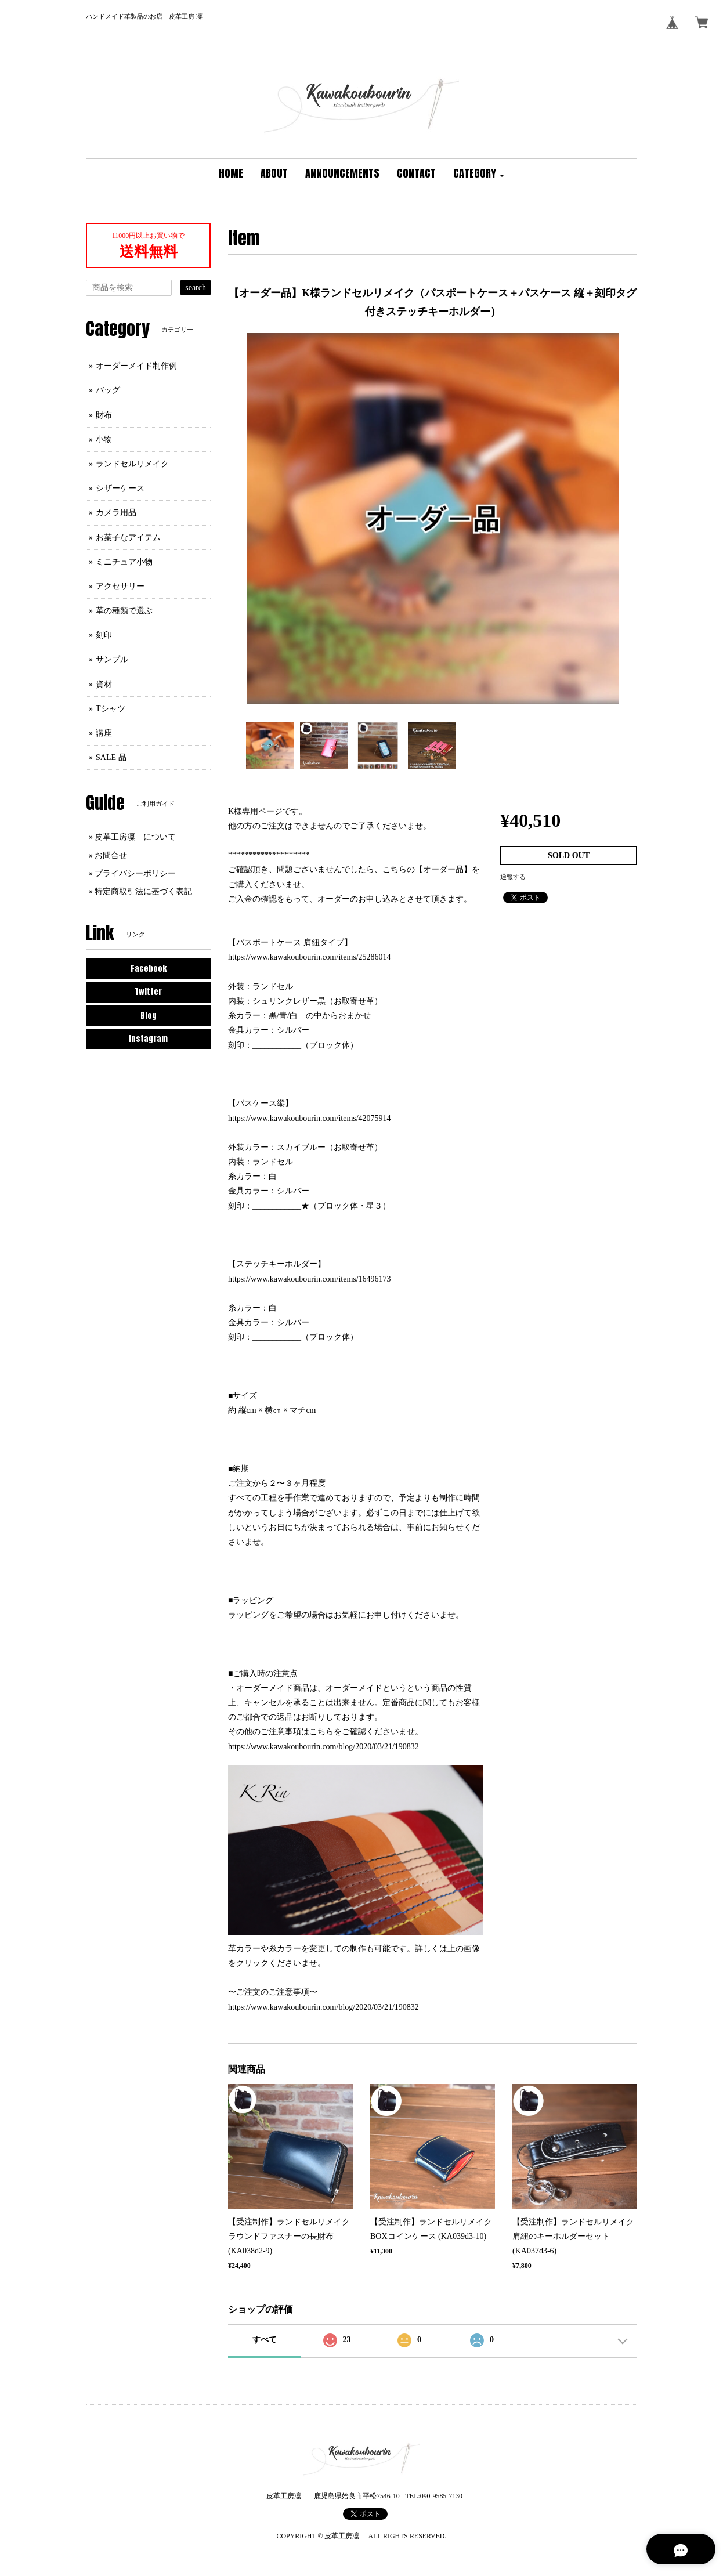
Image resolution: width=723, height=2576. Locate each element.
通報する (513, 876)
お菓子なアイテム (128, 537)
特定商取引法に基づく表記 (143, 891)
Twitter (148, 992)
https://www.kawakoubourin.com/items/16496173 (309, 1279)
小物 (104, 439)
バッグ (108, 390)
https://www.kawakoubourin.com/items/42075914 (309, 1118)
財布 (104, 415)
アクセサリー (120, 586)
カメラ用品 (116, 512)
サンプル (112, 659)
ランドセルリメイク (132, 464)
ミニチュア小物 (124, 562)
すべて (264, 2339)
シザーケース (120, 488)
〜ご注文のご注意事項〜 (272, 1992)
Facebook (149, 969)
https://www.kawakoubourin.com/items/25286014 (309, 957)
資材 (104, 684)
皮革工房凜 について (135, 837)
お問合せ (111, 855)
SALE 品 (111, 757)
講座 (104, 733)
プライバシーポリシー (135, 873)
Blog (148, 1016)
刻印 (104, 635)
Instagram (148, 1039)
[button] (478, 174)
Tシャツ (110, 708)
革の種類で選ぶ (124, 610)
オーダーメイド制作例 (136, 365)
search (195, 287)
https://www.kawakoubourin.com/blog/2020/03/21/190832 (323, 1746)
